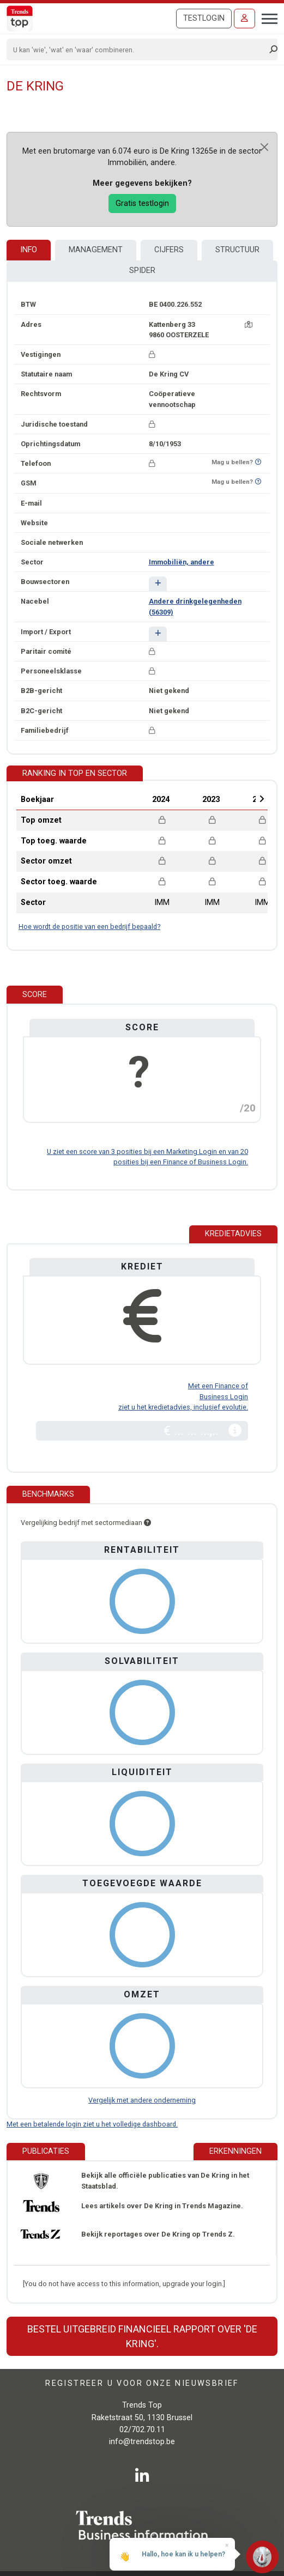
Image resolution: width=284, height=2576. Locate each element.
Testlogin (204, 18)
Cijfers (169, 249)
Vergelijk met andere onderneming (142, 2100)
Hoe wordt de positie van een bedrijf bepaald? (89, 926)
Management (96, 249)
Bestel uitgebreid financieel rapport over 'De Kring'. (142, 2336)
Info (28, 249)
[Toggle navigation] (266, 17)
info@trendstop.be (142, 2441)
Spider (142, 270)
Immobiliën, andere (181, 562)
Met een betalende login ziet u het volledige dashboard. (92, 2124)
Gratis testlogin (142, 203)
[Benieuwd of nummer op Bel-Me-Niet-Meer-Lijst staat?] (258, 462)
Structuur (237, 249)
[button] (158, 583)
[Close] (264, 147)
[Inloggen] (244, 18)
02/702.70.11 (142, 2429)
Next (262, 799)
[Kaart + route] (248, 324)
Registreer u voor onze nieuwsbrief (142, 2383)
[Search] (138, 49)
